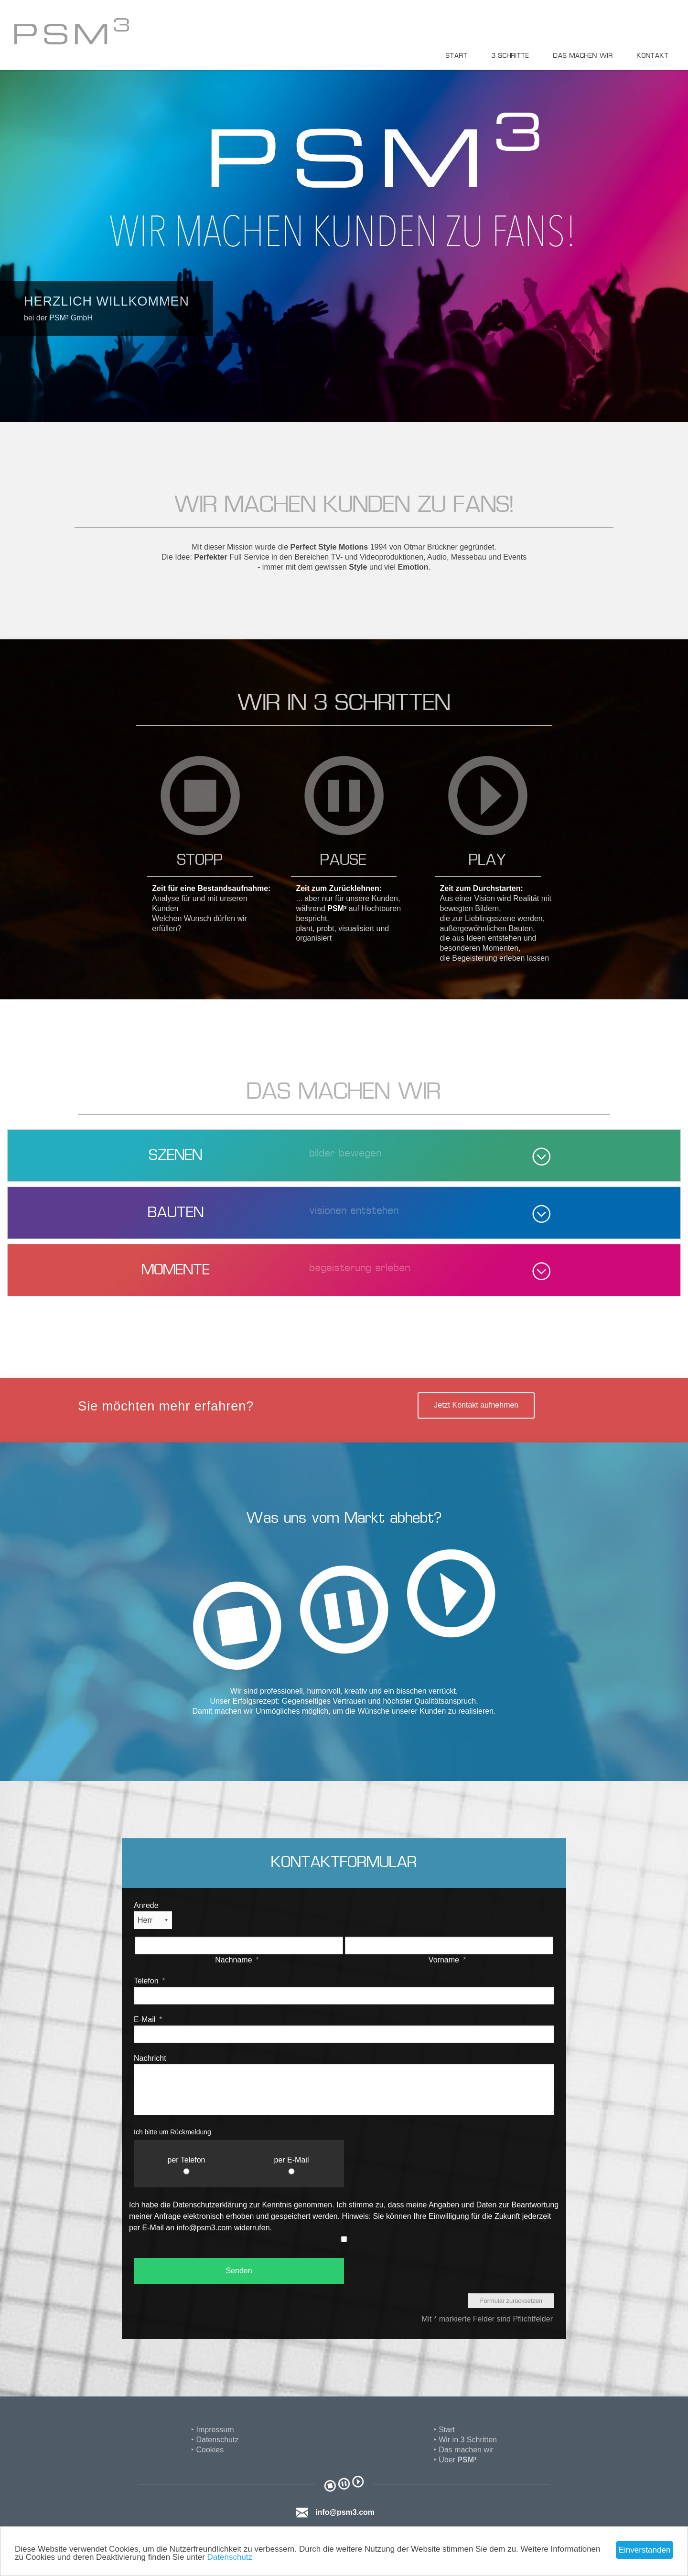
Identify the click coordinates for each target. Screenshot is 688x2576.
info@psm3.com (345, 2512)
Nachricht (150, 2058)
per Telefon (186, 2160)
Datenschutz (230, 2557)
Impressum (215, 2430)
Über (457, 2460)
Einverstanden (645, 2550)
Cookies (210, 2450)
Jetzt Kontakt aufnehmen (476, 1405)
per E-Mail (291, 2160)
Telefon (149, 1981)
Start (457, 56)
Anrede (146, 1905)
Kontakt (653, 56)
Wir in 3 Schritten (468, 2440)
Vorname (447, 1960)
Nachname (237, 1960)
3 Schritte (510, 56)
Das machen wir (583, 56)
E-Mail (148, 2019)
